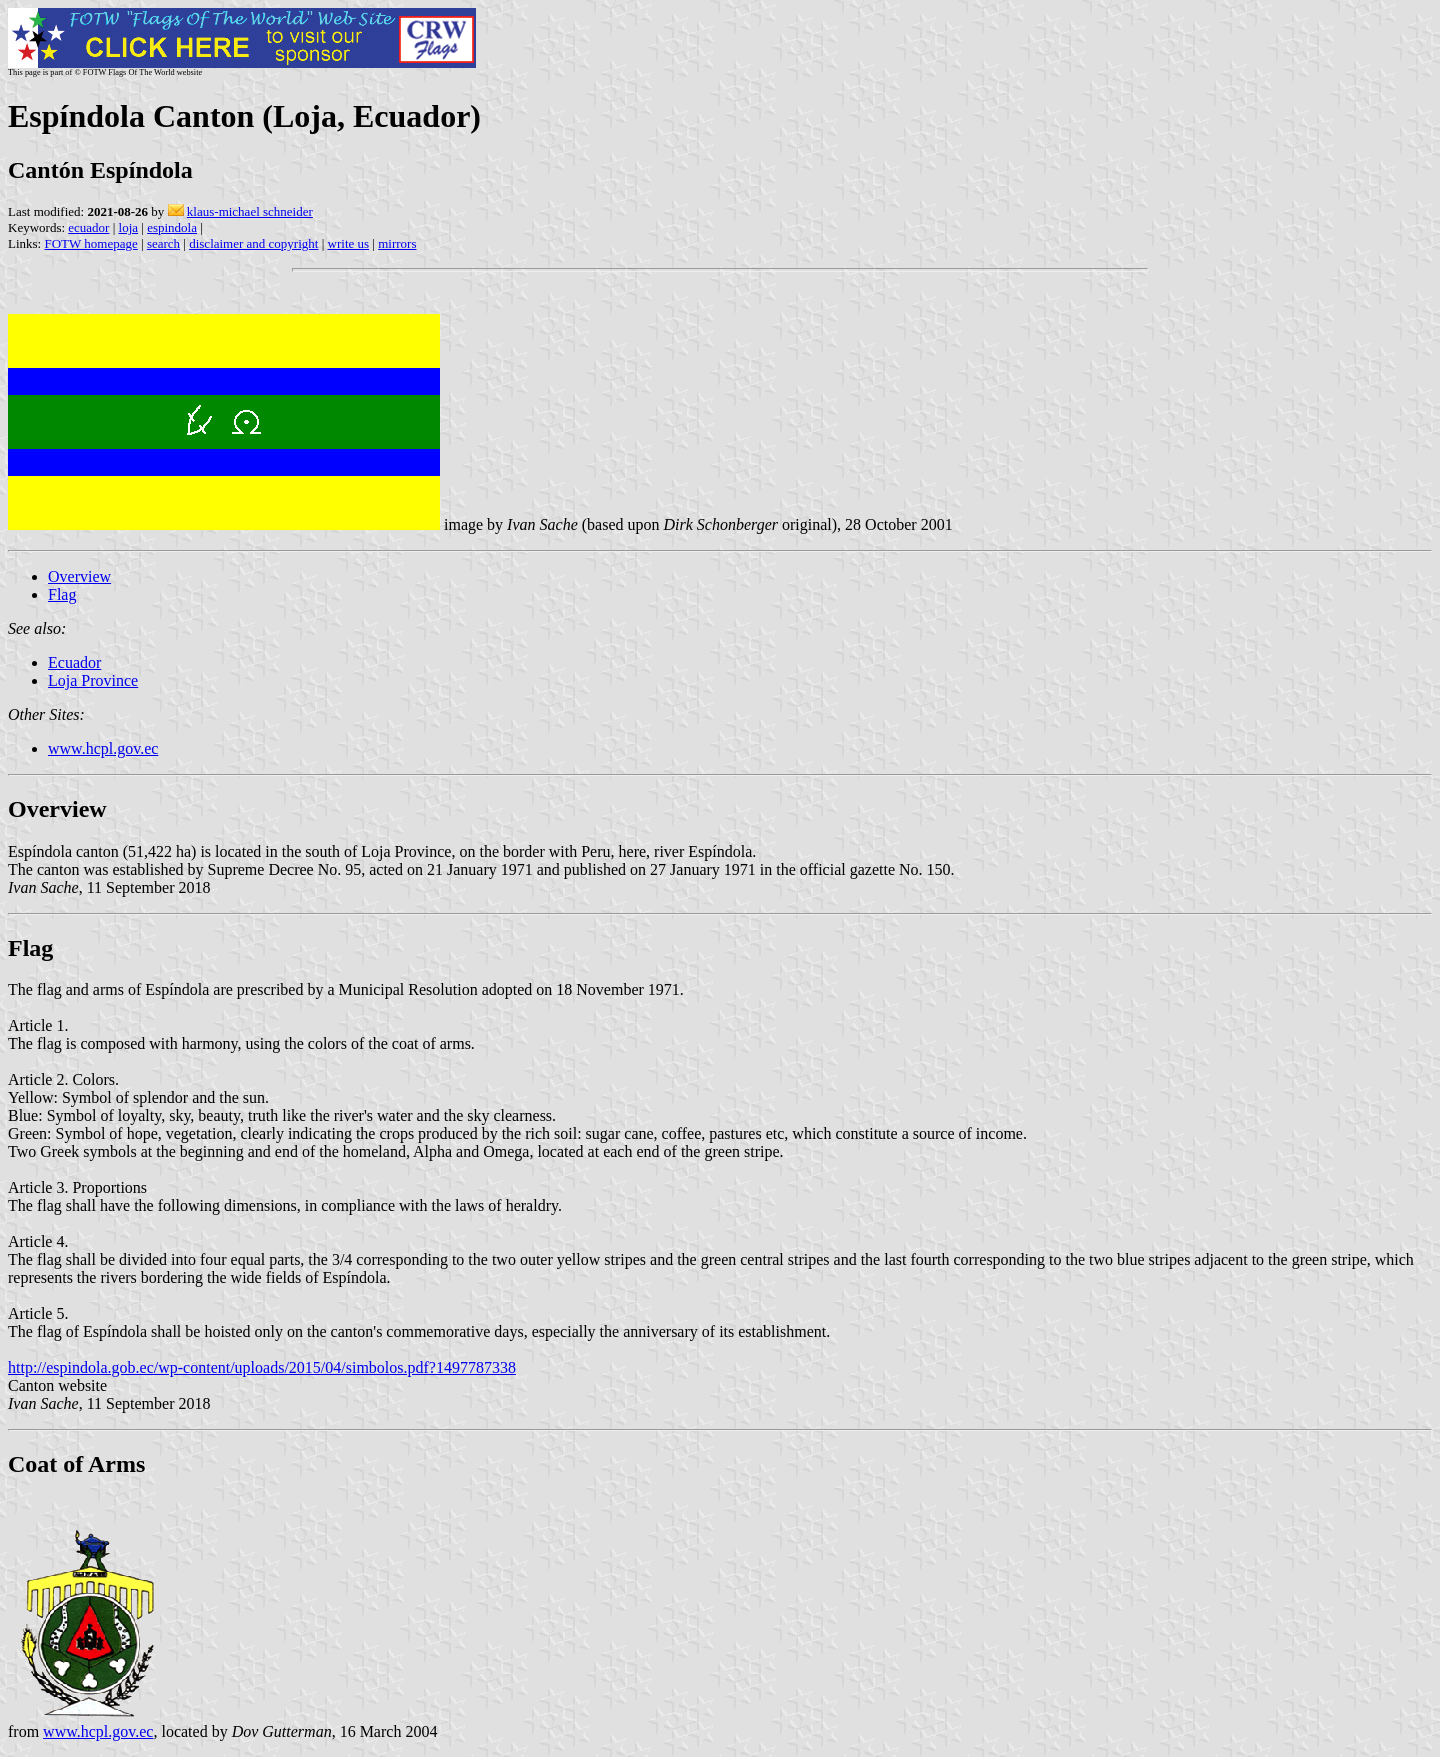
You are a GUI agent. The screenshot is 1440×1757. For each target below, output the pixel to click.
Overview (79, 576)
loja (129, 227)
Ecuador (74, 662)
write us (349, 243)
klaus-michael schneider (250, 211)
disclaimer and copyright (253, 243)
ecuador (88, 227)
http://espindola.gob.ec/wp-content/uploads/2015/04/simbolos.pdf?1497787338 (262, 1367)
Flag (62, 594)
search (163, 243)
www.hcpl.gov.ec (103, 748)
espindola (172, 227)
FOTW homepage (90, 243)
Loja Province (93, 680)
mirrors (397, 243)
